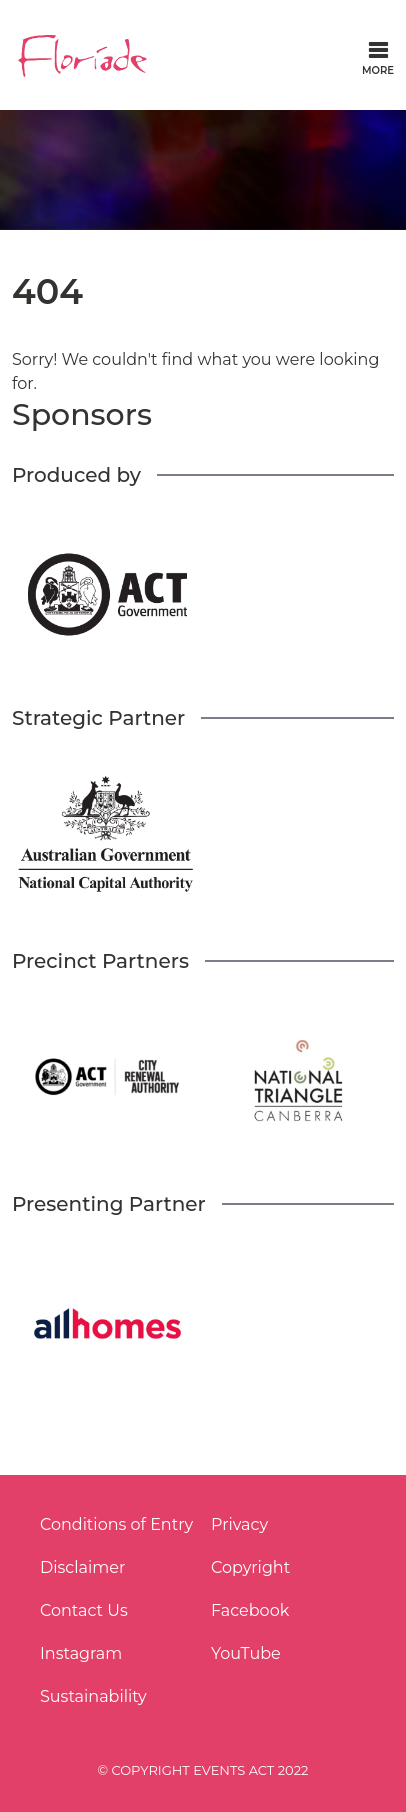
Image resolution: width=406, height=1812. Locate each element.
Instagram (81, 1653)
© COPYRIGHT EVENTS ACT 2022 (203, 1770)
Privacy (239, 1524)
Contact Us (84, 1610)
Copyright (250, 1567)
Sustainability (93, 1696)
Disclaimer (82, 1567)
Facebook (250, 1610)
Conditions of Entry (116, 1524)
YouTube (246, 1653)
